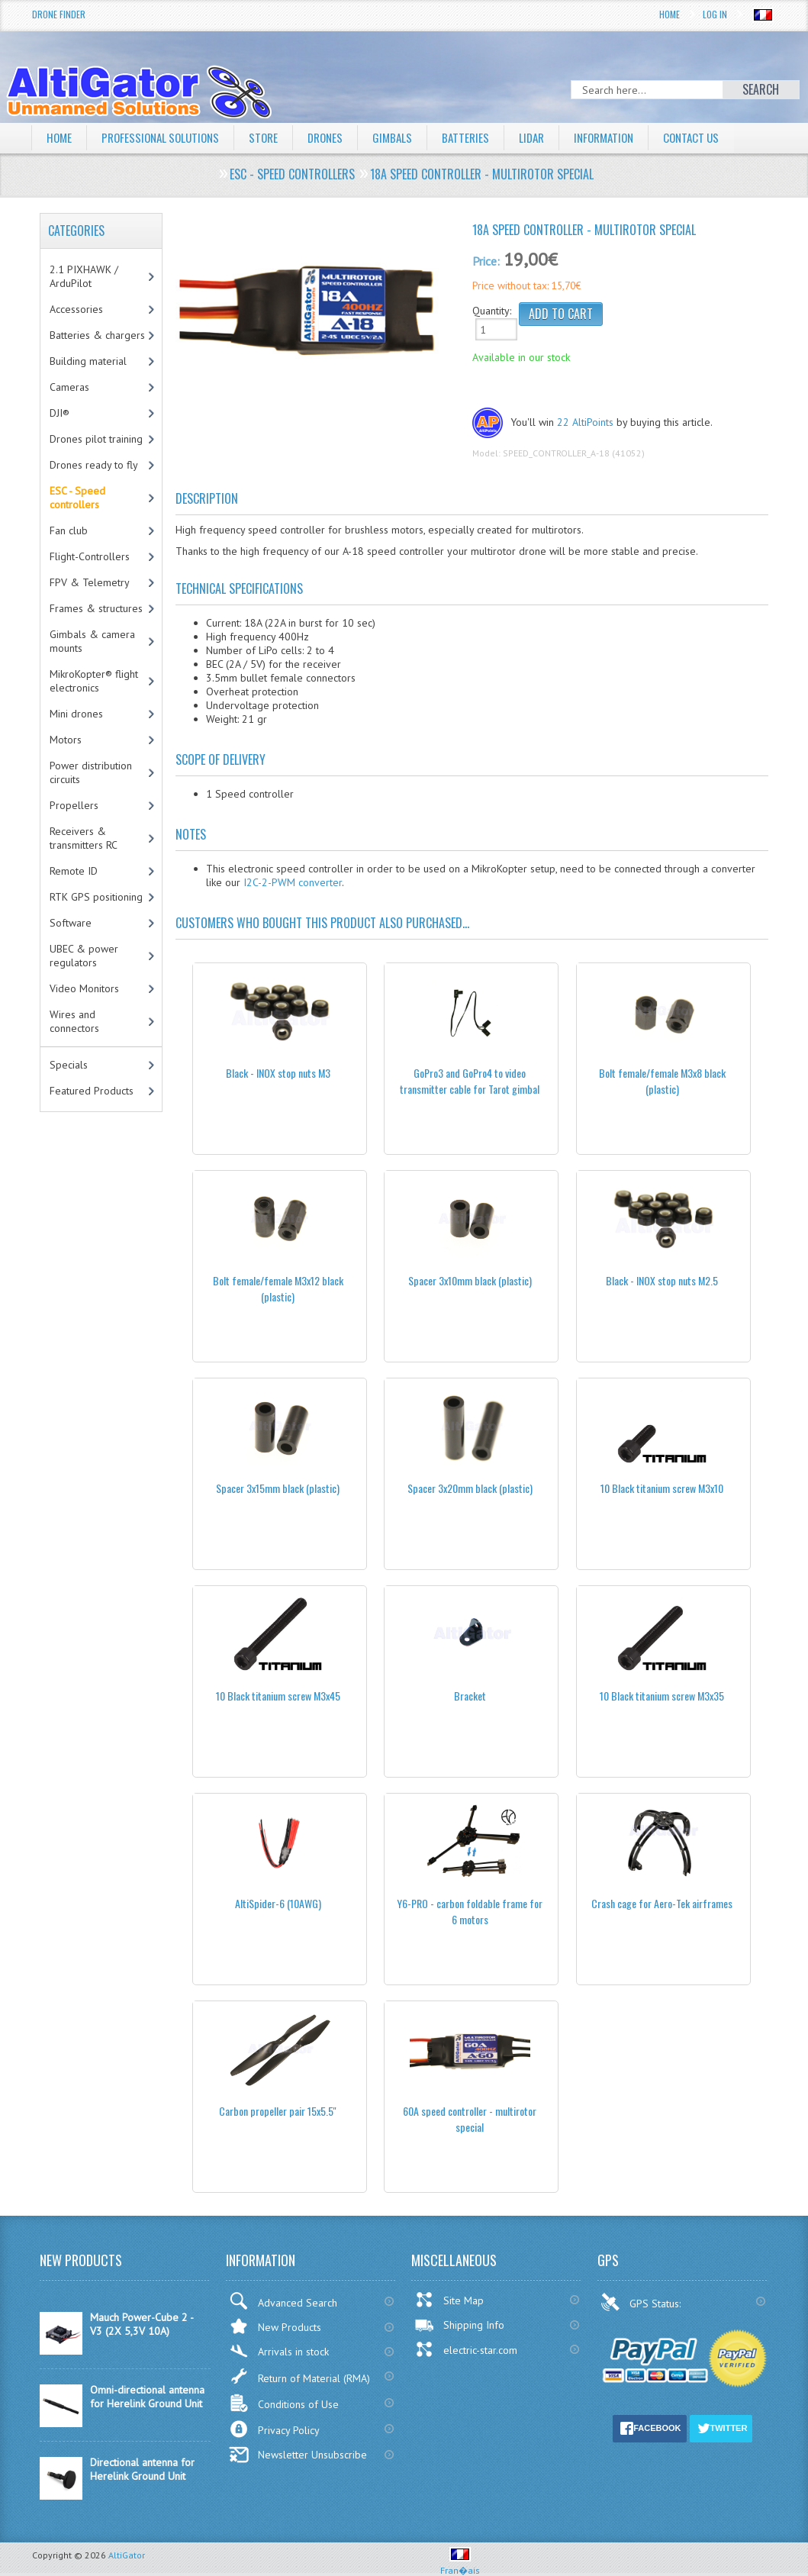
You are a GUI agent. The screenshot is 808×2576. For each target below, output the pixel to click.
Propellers (74, 805)
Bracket (470, 1696)
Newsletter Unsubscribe (298, 2454)
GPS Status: (642, 2302)
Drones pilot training (96, 439)
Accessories (76, 309)
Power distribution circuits (91, 772)
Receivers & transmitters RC (83, 838)
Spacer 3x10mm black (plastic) (470, 1280)
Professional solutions (165, 137)
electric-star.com (465, 2349)
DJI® (59, 413)
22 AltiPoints (585, 422)
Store (273, 137)
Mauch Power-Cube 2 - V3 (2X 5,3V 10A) (141, 2324)
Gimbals (406, 137)
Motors (66, 739)
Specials (69, 1065)
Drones (337, 137)
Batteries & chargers (97, 335)
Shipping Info (459, 2325)
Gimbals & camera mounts (92, 641)
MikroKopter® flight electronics (94, 681)
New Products (275, 2326)
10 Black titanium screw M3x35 (662, 1696)
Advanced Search (283, 2301)
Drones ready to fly (94, 465)
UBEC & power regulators (84, 955)
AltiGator (126, 2555)
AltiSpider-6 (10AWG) (278, 1903)
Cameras (69, 387)
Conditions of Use (284, 2403)
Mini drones (76, 714)
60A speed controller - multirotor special (469, 2119)
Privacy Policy (274, 2429)
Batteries (481, 137)
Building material (88, 361)
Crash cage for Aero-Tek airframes (661, 1903)
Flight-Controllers (90, 556)
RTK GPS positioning (96, 897)
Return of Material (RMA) (299, 2376)
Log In (715, 14)
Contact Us (717, 137)
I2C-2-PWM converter (292, 882)
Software (71, 923)
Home (669, 14)
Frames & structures (96, 608)
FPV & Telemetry (90, 582)
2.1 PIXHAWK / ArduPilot (84, 276)
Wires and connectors (74, 1021)
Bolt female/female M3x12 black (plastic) (278, 1288)
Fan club (69, 530)
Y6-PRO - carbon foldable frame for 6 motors (469, 1911)
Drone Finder (58, 14)
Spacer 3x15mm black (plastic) (278, 1488)
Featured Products (92, 1091)
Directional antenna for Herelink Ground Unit (142, 2469)
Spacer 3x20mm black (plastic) (470, 1488)
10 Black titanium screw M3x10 (661, 1488)
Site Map (449, 2300)
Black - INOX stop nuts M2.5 (662, 1280)
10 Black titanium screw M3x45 (278, 1696)
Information (625, 137)
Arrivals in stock (279, 2351)
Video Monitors (84, 988)
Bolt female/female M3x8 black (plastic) (662, 1081)
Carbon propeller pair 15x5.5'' (277, 2111)
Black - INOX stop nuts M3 (278, 1073)
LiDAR (549, 137)
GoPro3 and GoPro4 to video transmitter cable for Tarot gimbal (469, 1081)
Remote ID (74, 871)
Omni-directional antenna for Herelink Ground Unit (147, 2396)
